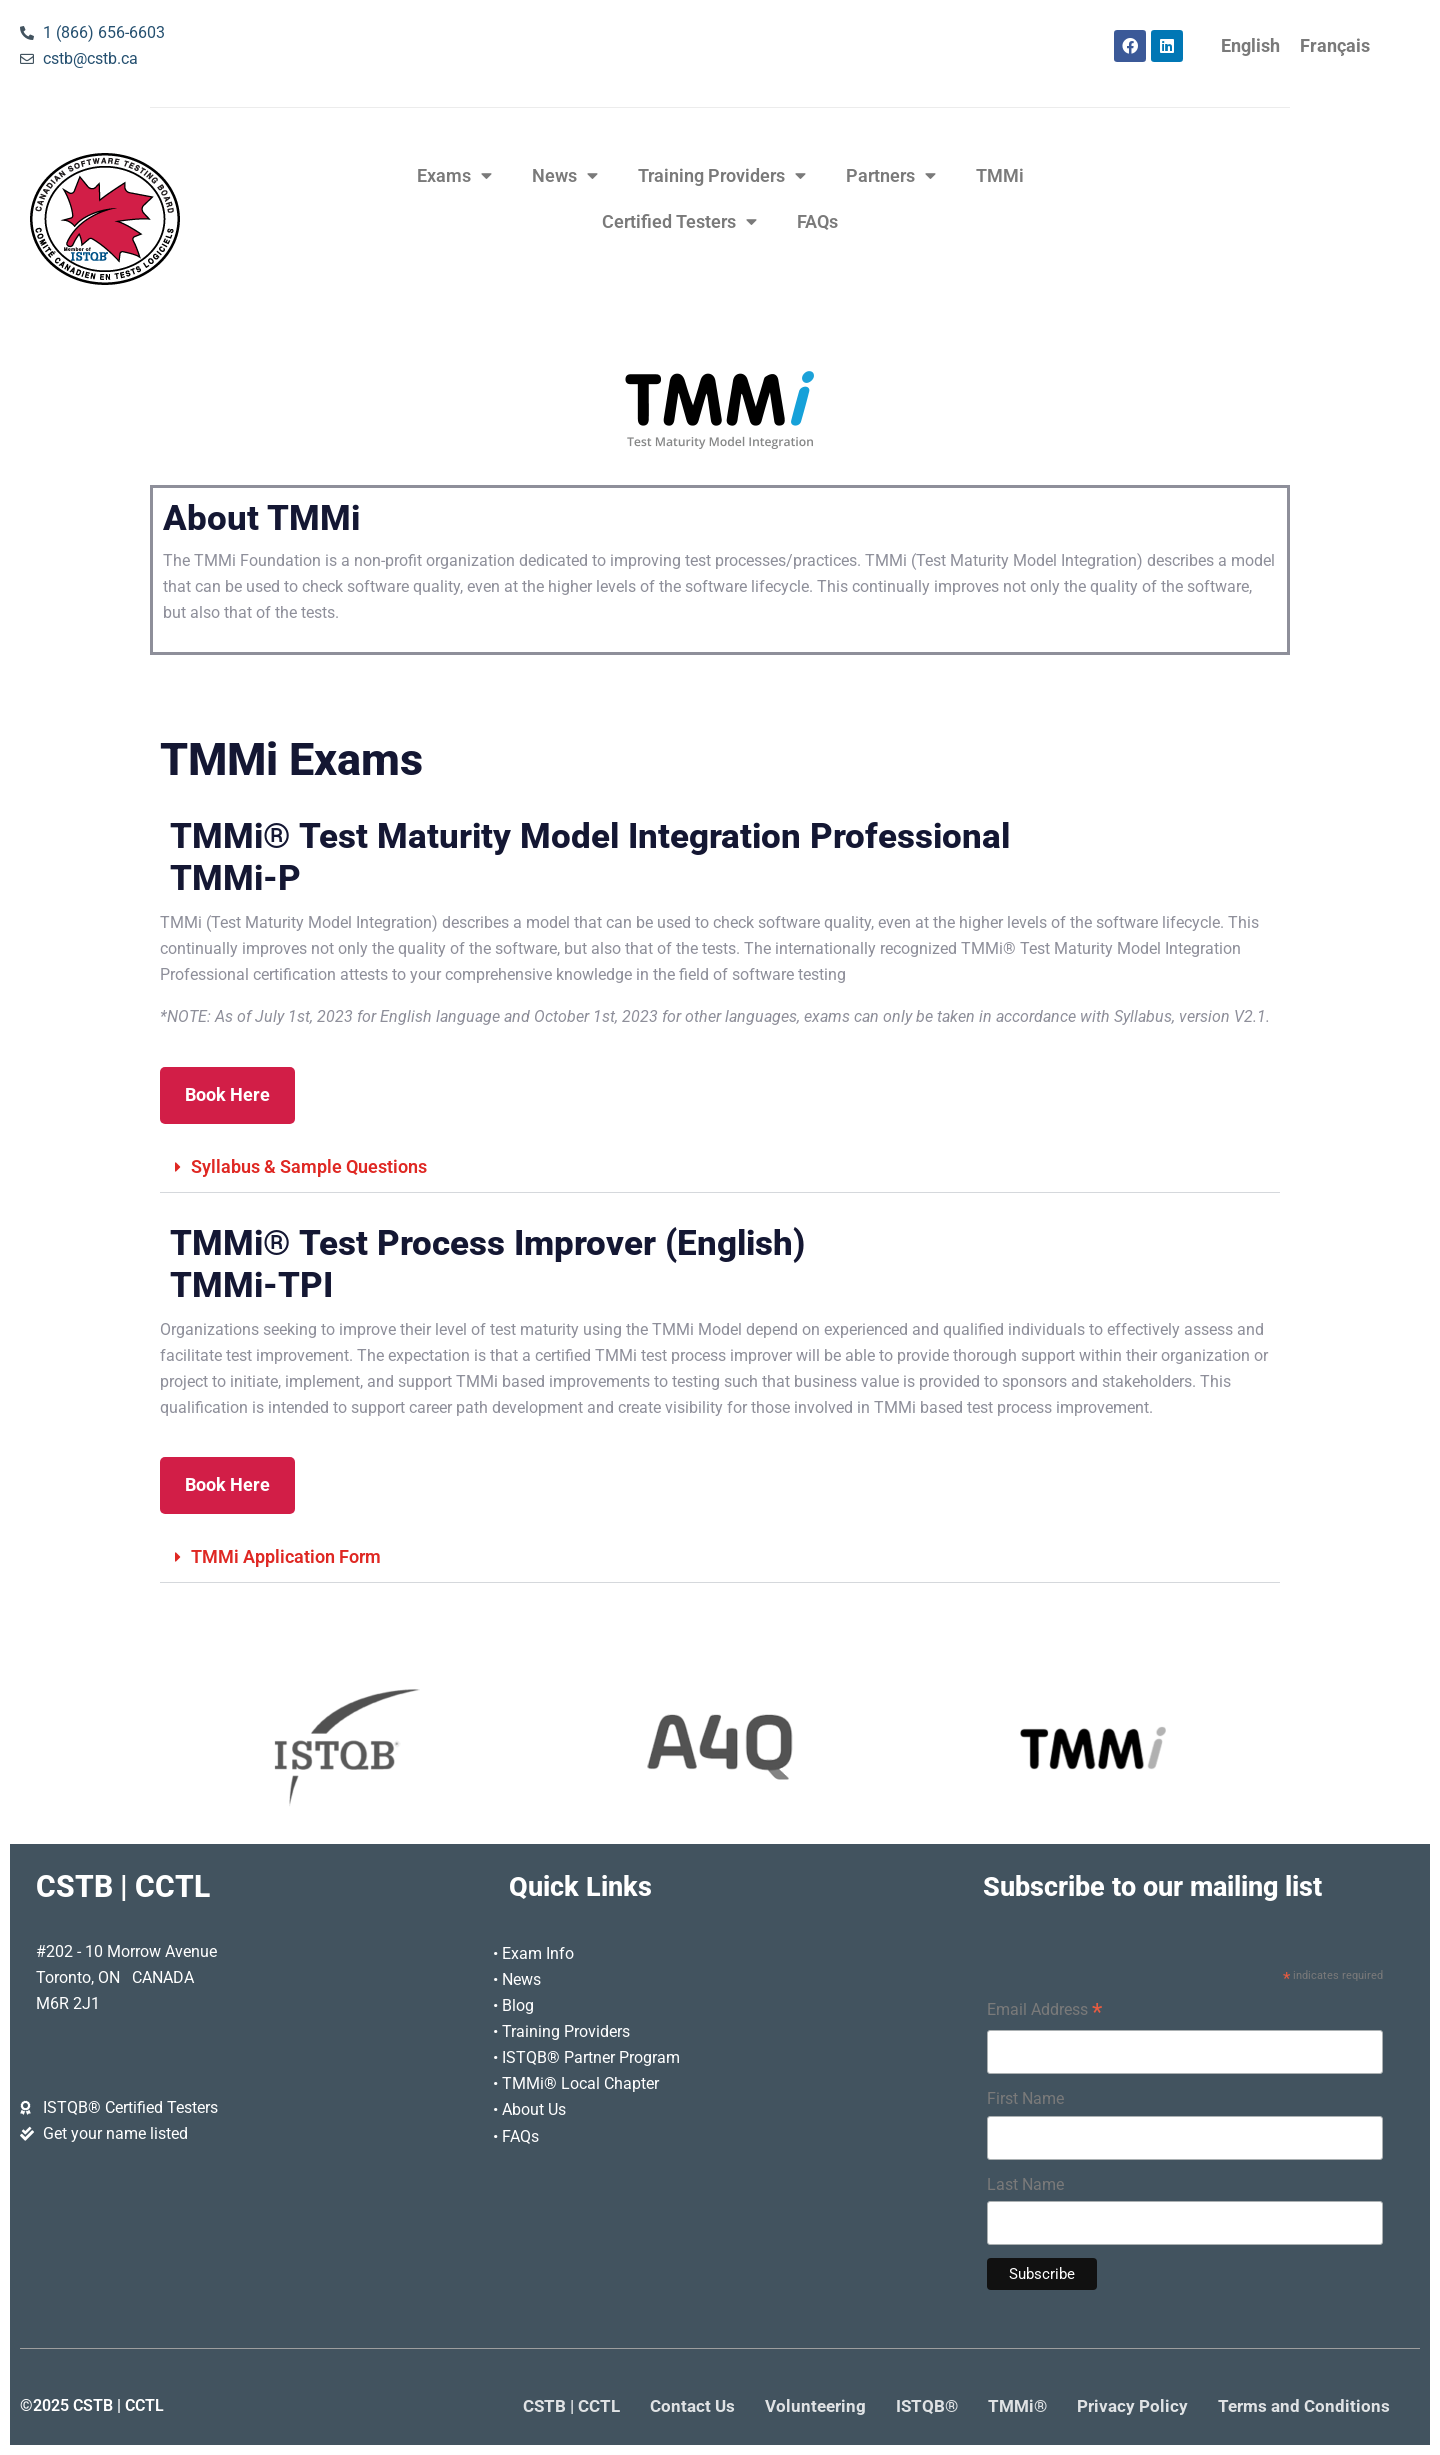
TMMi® (1017, 2406)
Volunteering (815, 2406)
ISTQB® (927, 2406)
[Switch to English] (1250, 46)
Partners (891, 176)
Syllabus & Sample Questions (309, 1167)
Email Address (1044, 2012)
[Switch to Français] (1335, 46)
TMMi (1000, 176)
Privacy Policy (1132, 2406)
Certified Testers (679, 222)
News (565, 176)
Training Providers (722, 176)
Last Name (1025, 2184)
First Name (1025, 2098)
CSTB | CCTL (571, 2406)
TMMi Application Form (286, 1557)
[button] (720, 1168)
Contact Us (692, 2406)
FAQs (817, 222)
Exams (454, 176)
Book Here (227, 1095)
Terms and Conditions (1304, 2406)
